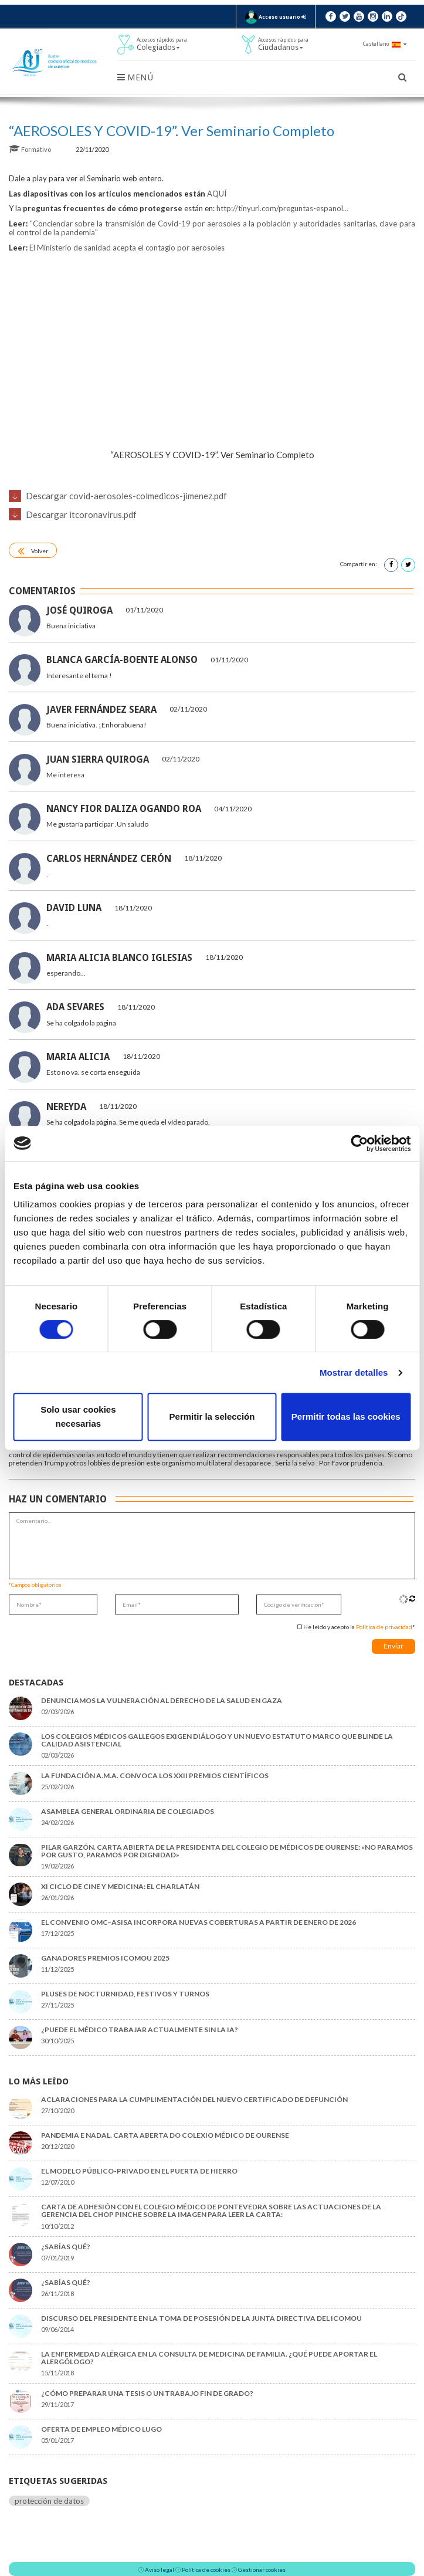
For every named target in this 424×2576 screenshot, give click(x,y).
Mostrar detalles (354, 1372)
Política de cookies (206, 2569)
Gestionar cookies (262, 2569)
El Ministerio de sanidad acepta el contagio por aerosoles (127, 247)
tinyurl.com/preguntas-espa (282, 208)
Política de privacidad (384, 1626)
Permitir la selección (212, 1416)
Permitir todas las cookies (346, 1416)
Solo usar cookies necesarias (78, 1416)
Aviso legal (159, 2569)
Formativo (30, 149)
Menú (135, 77)
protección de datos (49, 2501)
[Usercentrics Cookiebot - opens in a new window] (359, 1143)
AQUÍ (216, 193)
